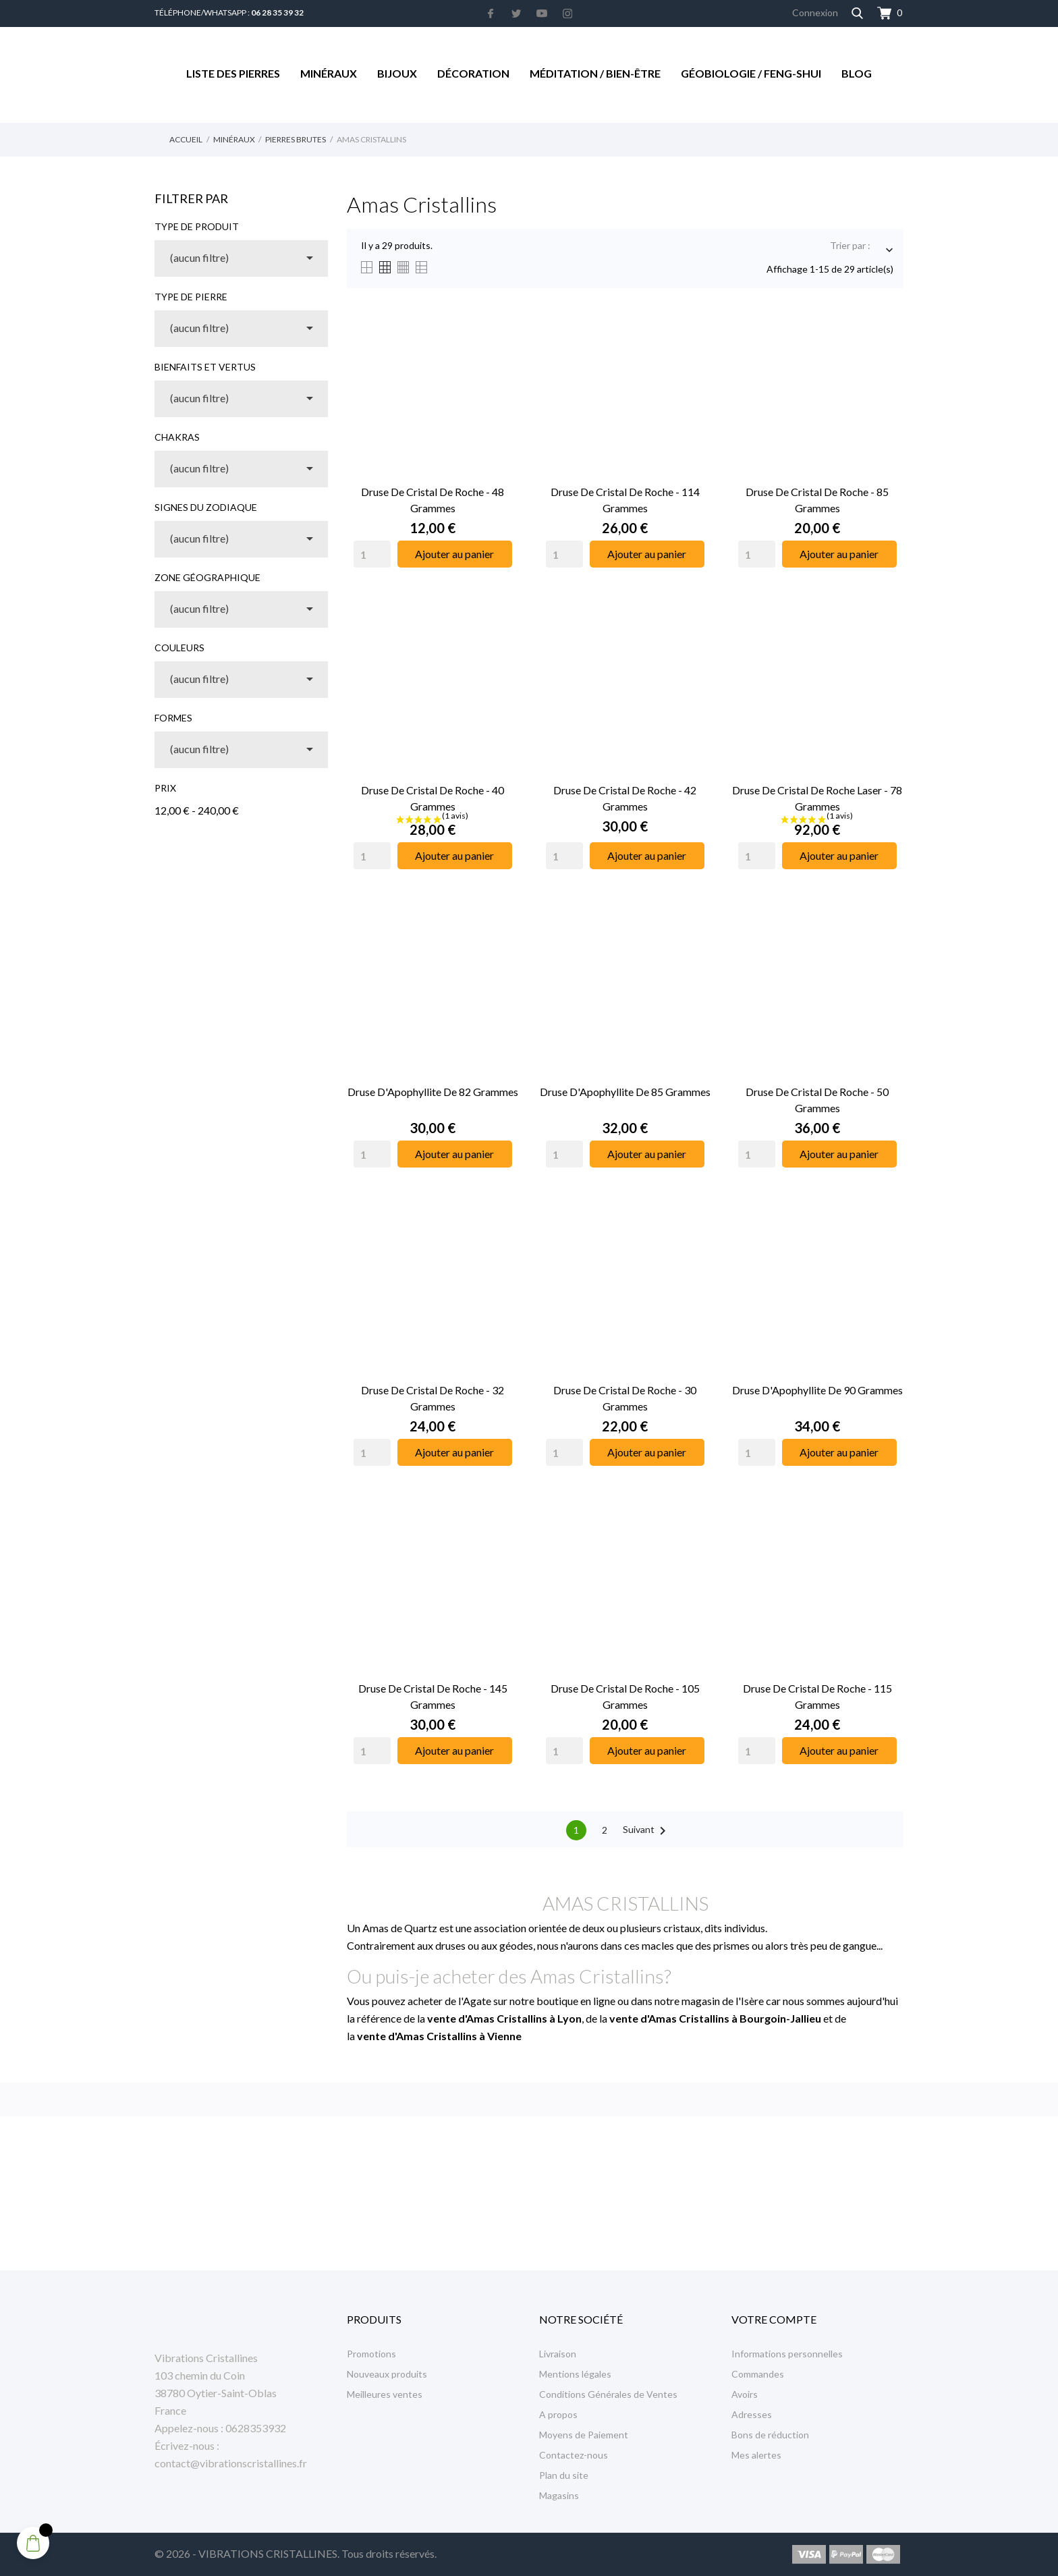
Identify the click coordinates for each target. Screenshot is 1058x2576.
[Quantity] (372, 554)
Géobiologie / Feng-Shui (751, 73)
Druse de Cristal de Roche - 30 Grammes (624, 1398)
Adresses (751, 2414)
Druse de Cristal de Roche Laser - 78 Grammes (817, 798)
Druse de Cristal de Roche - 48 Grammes (432, 499)
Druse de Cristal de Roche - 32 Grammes (432, 1398)
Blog (856, 73)
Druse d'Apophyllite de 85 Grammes (625, 1091)
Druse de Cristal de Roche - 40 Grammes (432, 798)
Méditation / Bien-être (595, 73)
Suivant (647, 1831)
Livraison (557, 2353)
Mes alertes (756, 2455)
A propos (558, 2414)
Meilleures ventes (384, 2394)
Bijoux (397, 73)
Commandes (757, 2374)
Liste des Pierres (233, 73)
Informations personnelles (787, 2353)
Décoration (473, 73)
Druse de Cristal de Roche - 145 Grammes (432, 1696)
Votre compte (773, 2319)
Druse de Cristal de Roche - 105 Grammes (625, 1696)
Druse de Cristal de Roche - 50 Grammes (817, 1099)
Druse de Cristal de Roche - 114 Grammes (625, 499)
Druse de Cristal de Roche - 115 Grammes (817, 1696)
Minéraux (328, 73)
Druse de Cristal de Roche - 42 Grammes (624, 798)
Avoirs (744, 2394)
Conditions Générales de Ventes (608, 2394)
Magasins (559, 2495)
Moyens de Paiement (583, 2434)
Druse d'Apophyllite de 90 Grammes (817, 1389)
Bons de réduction (770, 2434)
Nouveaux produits (387, 2374)
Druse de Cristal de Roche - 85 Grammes (817, 499)
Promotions (371, 2353)
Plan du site (563, 2475)
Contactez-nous (573, 2455)
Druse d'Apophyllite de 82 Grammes (432, 1091)
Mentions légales (575, 2374)
